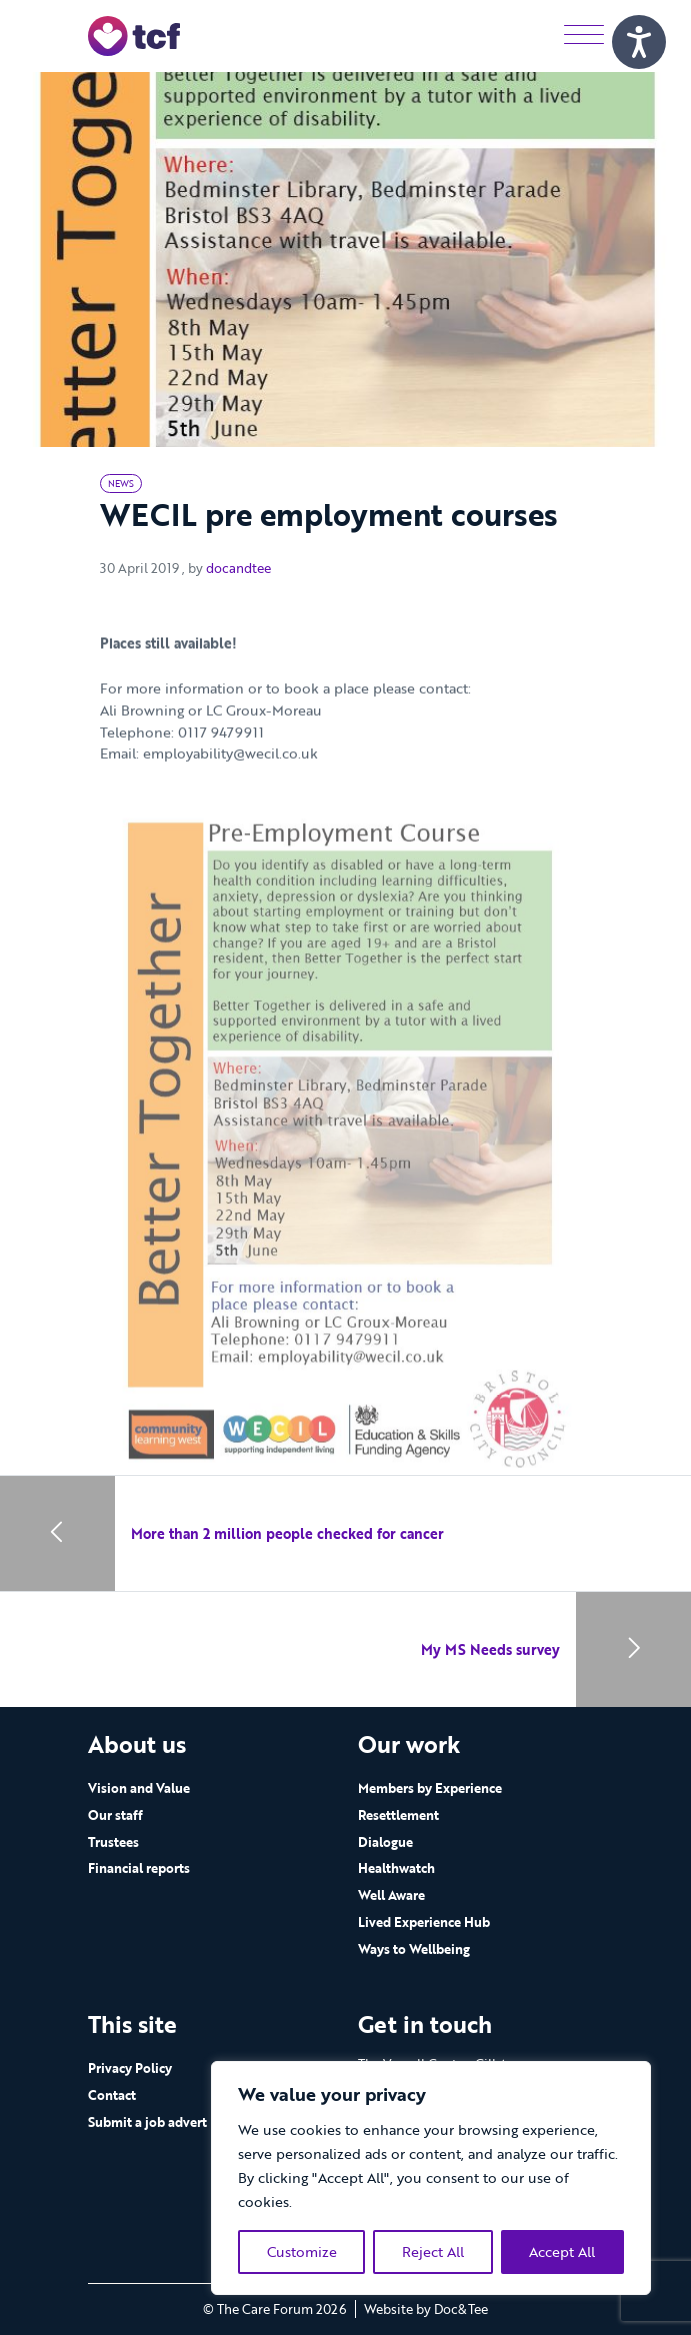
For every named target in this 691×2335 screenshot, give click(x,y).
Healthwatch (396, 1868)
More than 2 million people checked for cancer (287, 1533)
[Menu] (584, 35)
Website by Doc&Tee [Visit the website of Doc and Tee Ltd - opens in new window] (426, 2309)
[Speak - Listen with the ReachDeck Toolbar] (639, 42)
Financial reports (139, 1868)
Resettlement (398, 1815)
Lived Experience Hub (424, 1922)
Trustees (113, 1842)
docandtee (238, 568)
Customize (302, 2251)
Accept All (562, 2251)
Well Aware (391, 1895)
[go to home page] (134, 34)
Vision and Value (139, 1788)
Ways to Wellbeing (414, 1949)
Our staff (115, 1815)
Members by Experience (430, 1788)
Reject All (433, 2251)
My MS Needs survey (490, 1649)
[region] (431, 2178)
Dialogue (385, 1842)
